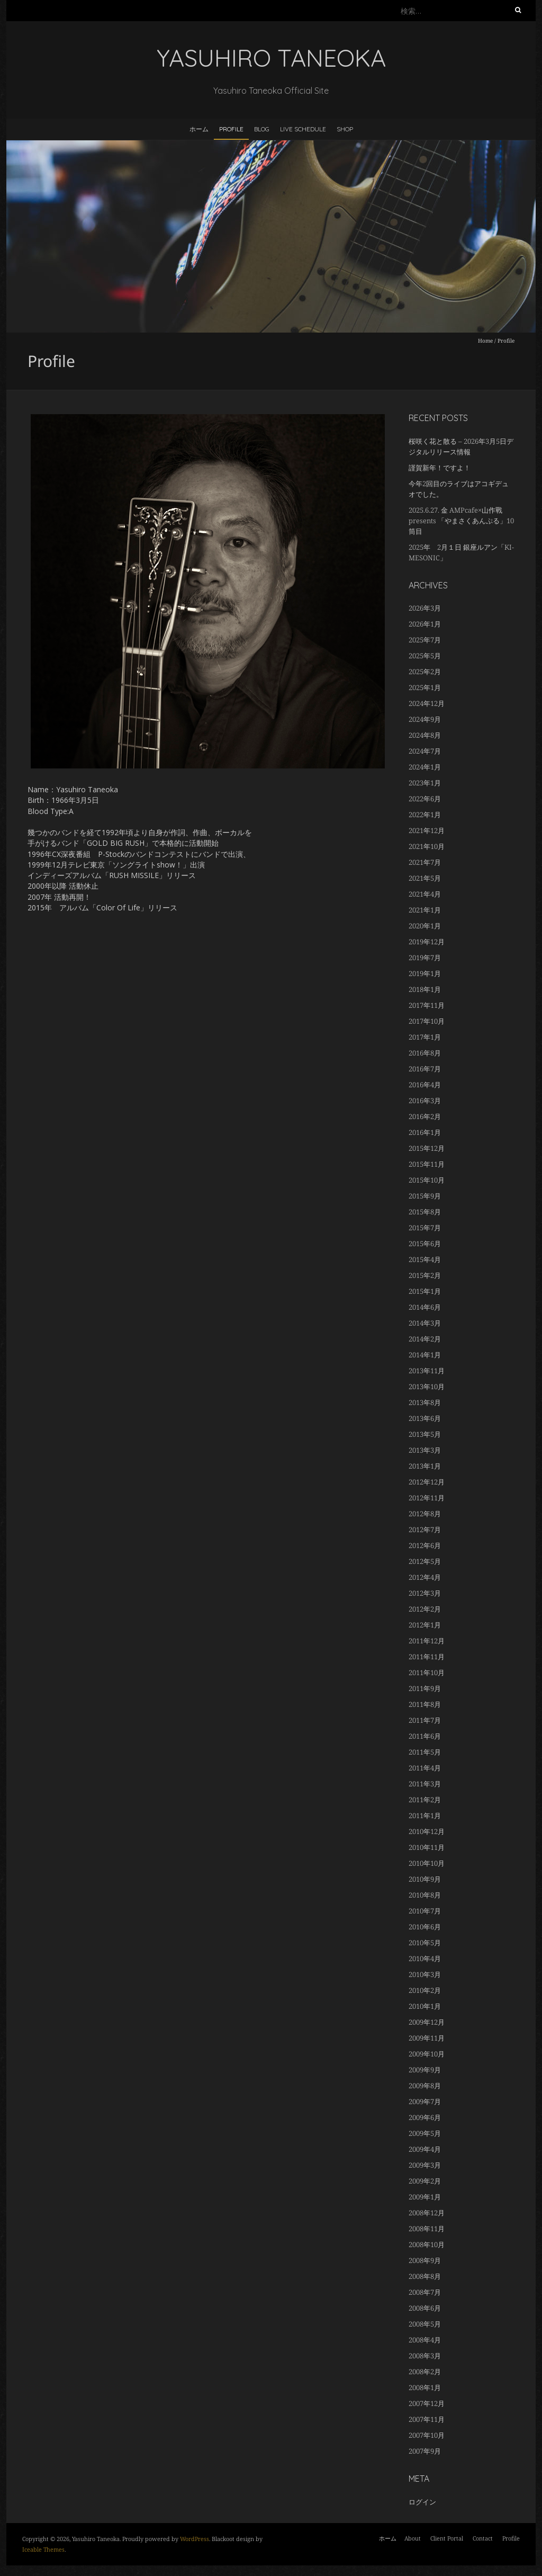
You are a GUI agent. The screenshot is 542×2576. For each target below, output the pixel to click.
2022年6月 (425, 798)
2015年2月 (425, 1275)
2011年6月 (425, 1736)
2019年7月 (425, 957)
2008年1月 (425, 2387)
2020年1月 (425, 926)
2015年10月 (427, 1180)
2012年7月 (425, 1529)
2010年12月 (427, 1831)
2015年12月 (427, 1148)
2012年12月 (427, 1482)
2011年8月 (425, 1704)
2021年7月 (425, 862)
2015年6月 (425, 1243)
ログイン (422, 2502)
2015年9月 (425, 1196)
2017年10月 (427, 1021)
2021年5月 (425, 878)
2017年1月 (425, 1037)
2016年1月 (425, 1132)
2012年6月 (425, 1545)
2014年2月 (425, 1339)
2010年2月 (425, 1990)
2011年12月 (427, 1640)
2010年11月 (427, 1847)
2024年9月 (425, 719)
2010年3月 (425, 1974)
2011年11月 (427, 1656)
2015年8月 (425, 1212)
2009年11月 (427, 2038)
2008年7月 (425, 2292)
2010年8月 (425, 1895)
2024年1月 (425, 767)
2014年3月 (425, 1323)
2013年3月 (425, 1450)
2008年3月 (425, 2355)
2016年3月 (425, 1100)
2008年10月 (427, 2244)
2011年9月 (425, 1688)
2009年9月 (425, 2069)
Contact (483, 2538)
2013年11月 (427, 1370)
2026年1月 (425, 624)
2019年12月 (427, 941)
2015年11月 (427, 1164)
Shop (345, 129)
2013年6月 (425, 1418)
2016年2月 (425, 1116)
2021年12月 (427, 830)
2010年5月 (425, 1942)
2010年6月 (425, 1926)
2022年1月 (425, 814)
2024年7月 (425, 751)
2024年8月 (425, 735)
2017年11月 (427, 1005)
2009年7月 (425, 2101)
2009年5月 (425, 2133)
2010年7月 (425, 1911)
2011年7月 (425, 1720)
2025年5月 (425, 655)
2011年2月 (425, 1799)
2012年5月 (425, 1561)
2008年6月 (425, 2308)
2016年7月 (425, 1069)
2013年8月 (425, 1402)
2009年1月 (425, 2197)
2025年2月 (425, 671)
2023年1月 (425, 783)
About (412, 2538)
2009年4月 (425, 2149)
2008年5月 (425, 2324)
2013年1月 (425, 1466)
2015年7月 (425, 1227)
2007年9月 (425, 2451)
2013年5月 (425, 1434)
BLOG (261, 129)
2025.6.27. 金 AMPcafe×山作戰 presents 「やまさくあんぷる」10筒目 (461, 520)
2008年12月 (427, 2212)
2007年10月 (427, 2435)
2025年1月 (425, 687)
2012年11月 (427, 1497)
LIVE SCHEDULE (303, 129)
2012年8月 (425, 1513)
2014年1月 (425, 1354)
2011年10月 (427, 1672)
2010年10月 (427, 1863)
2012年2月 (425, 1609)
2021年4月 (425, 894)
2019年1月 (425, 973)
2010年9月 (425, 1879)
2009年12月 (427, 2022)
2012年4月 (425, 1577)
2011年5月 (425, 1752)
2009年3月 (425, 2165)
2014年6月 (425, 1307)
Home (485, 340)
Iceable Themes (43, 2549)
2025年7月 (425, 640)
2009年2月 (425, 2181)
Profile (231, 129)
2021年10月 (427, 846)
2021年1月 (425, 910)
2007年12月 (427, 2403)
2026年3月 (425, 608)
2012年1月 (425, 1625)
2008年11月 (427, 2228)
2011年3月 (425, 1783)
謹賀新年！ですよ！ (440, 467)
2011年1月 (425, 1815)
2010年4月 (425, 1958)
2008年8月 (425, 2276)
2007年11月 (427, 2419)
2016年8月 (425, 1053)
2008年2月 (425, 2371)
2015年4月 (425, 1259)
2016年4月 (425, 1084)
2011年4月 (425, 1768)
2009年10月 (427, 2054)
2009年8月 (425, 2085)
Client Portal (446, 2538)
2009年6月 (425, 2117)
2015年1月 (425, 1291)
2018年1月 (425, 989)
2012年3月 (425, 1593)
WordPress (194, 2539)
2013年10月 (427, 1386)
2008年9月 (425, 2260)
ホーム (199, 129)
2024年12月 (427, 703)
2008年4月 (425, 2340)
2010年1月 (425, 2006)
